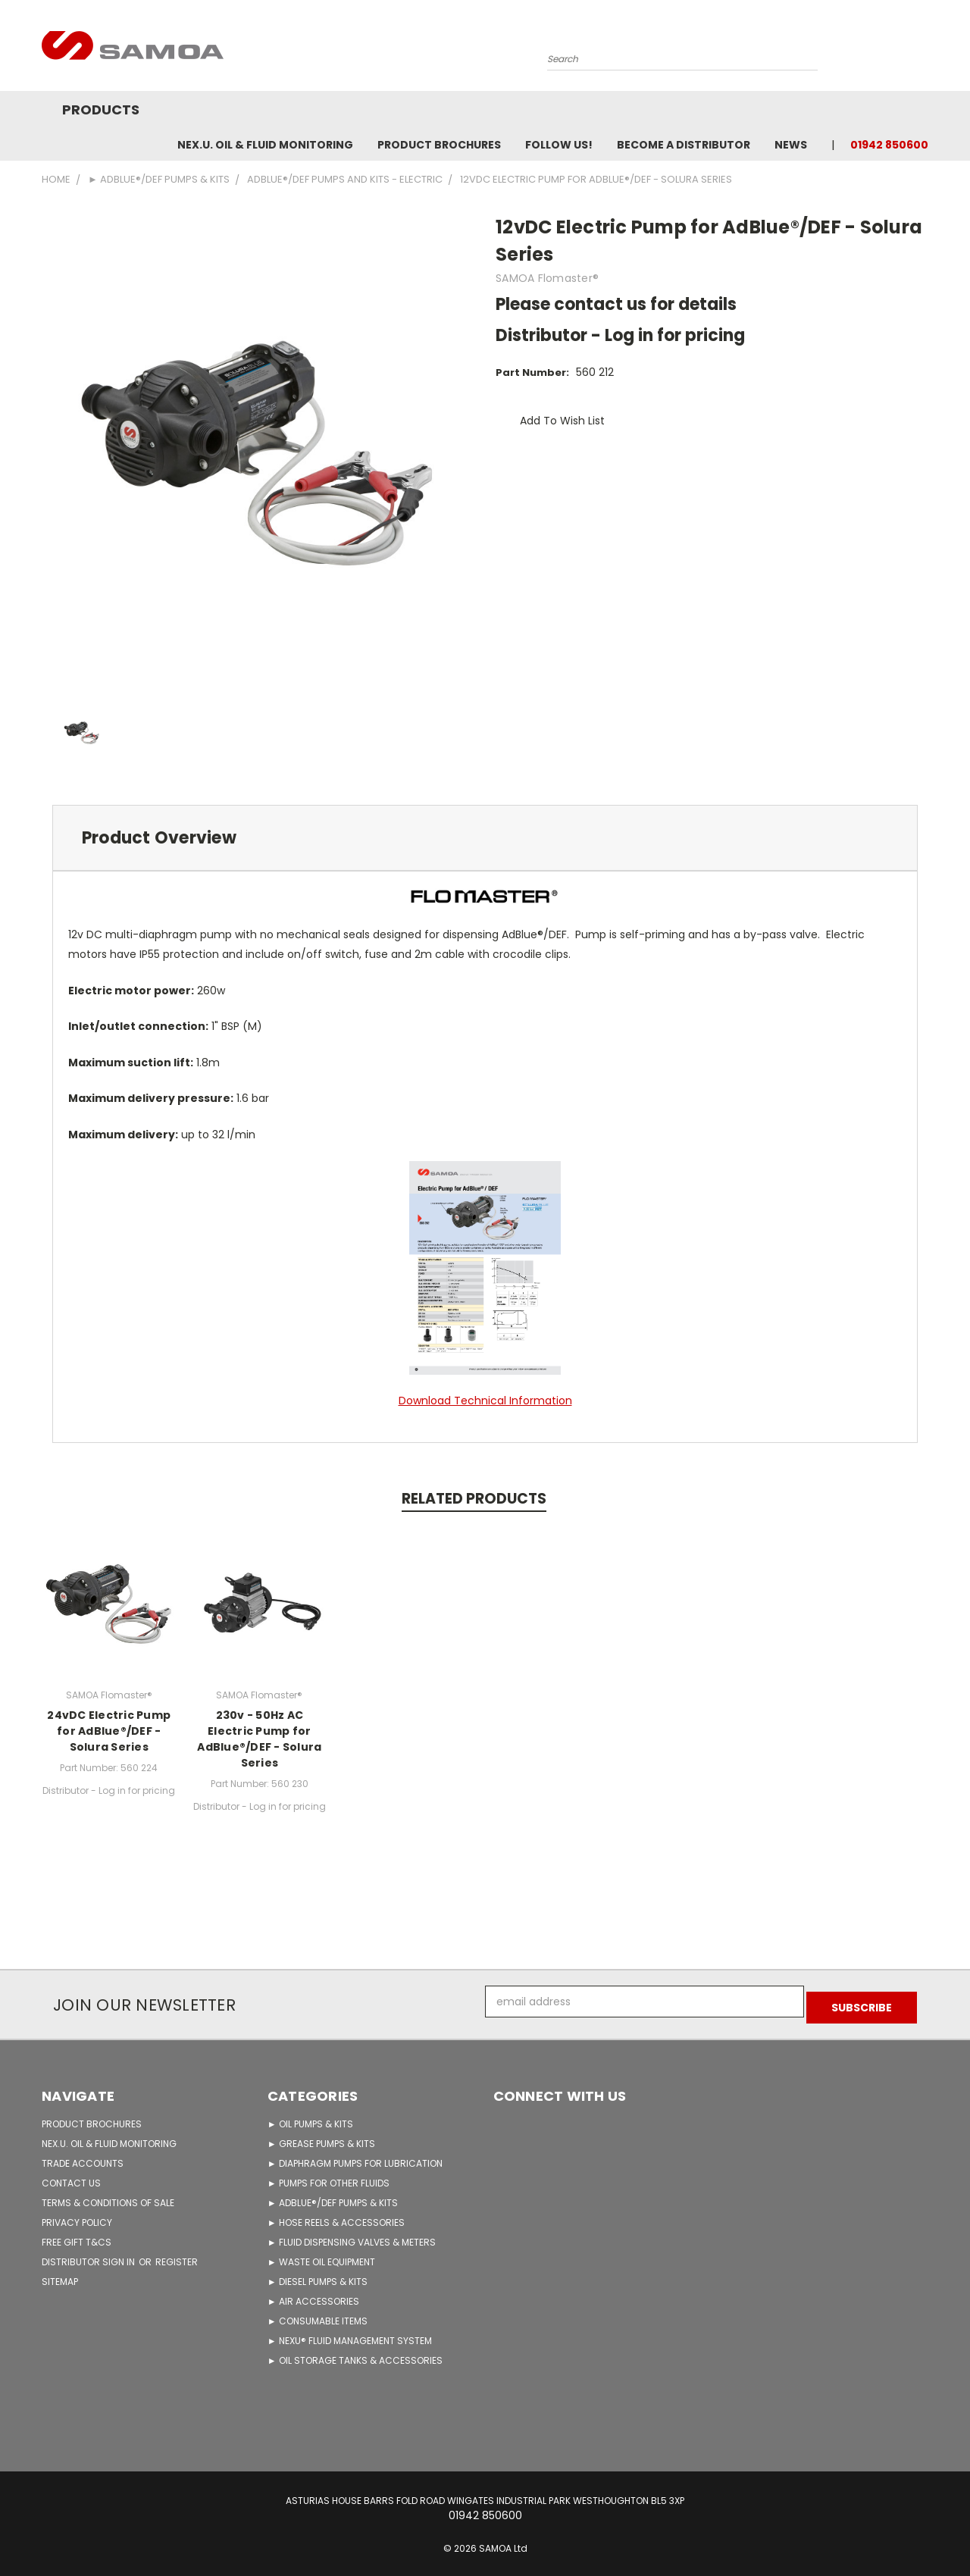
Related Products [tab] (474, 1498)
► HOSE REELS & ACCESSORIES (336, 2216)
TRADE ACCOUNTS (83, 2157)
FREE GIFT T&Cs (76, 2236)
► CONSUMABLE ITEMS (318, 2314)
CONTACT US (71, 2177)
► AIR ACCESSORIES (313, 2295)
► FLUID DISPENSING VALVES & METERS (352, 2236)
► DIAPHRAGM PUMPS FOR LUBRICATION (355, 2157)
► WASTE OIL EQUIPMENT (321, 2255)
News (790, 144)
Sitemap (60, 2275)
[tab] (485, 838)
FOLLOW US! (559, 144)
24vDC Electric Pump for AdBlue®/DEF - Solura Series (109, 1730)
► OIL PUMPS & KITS (310, 2117)
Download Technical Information (485, 1400)
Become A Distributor (683, 144)
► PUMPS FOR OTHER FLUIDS (329, 2177)
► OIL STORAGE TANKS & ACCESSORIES (355, 2354)
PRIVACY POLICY (77, 2216)
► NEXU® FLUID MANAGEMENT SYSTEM (350, 2334)
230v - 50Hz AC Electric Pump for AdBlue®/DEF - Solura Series (259, 1738)
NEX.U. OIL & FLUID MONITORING (265, 144)
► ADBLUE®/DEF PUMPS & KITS (333, 2196)
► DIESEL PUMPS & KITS (318, 2275)
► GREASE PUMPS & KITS (321, 2137)
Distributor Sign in (89, 2255)
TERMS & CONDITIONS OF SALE (108, 2196)
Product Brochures (439, 144)
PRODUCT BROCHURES (92, 2117)
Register (176, 2255)
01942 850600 (889, 144)
